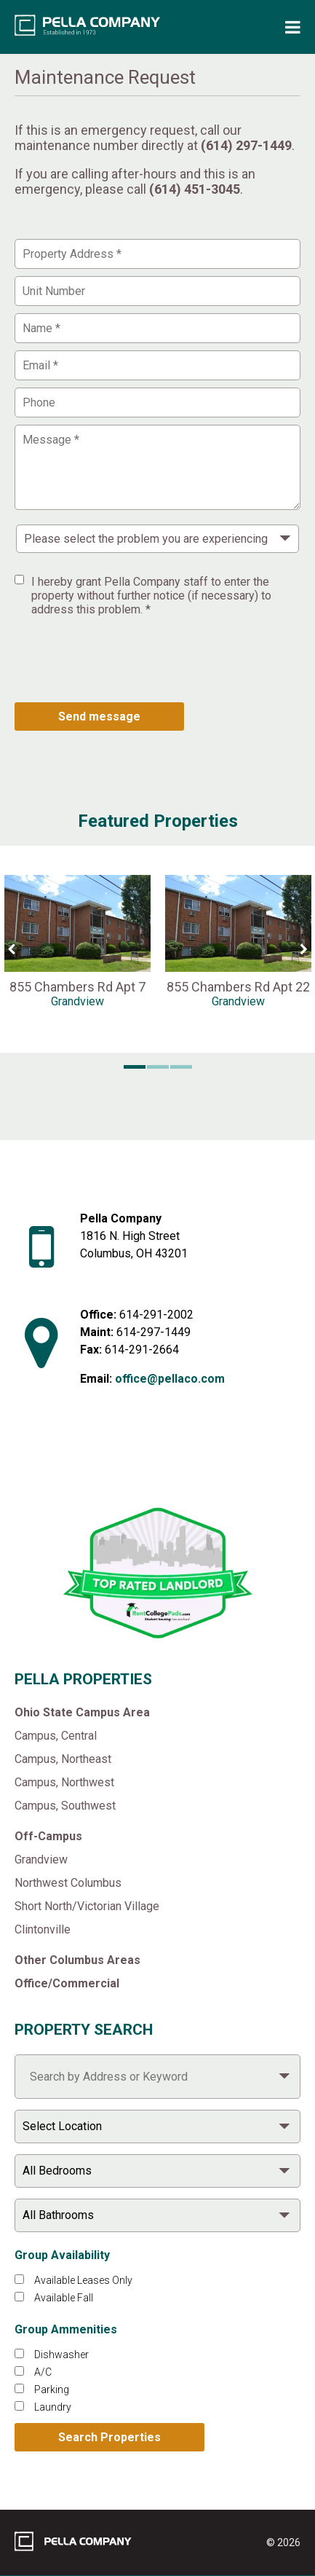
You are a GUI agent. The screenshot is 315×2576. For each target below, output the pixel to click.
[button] (134, 1067)
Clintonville (43, 1929)
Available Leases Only (83, 2280)
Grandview (41, 1859)
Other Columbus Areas (77, 1960)
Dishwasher (61, 2354)
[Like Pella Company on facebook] (107, 1461)
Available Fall (63, 2298)
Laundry (52, 2407)
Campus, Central (56, 1736)
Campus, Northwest (64, 1782)
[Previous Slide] (11, 948)
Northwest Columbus (68, 1883)
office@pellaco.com (170, 1379)
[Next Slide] (303, 948)
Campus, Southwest (65, 1806)
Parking (51, 2389)
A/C (43, 2372)
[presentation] (125, 659)
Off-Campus (48, 1836)
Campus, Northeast (63, 1759)
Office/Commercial (67, 1983)
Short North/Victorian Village (87, 1906)
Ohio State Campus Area (82, 1712)
